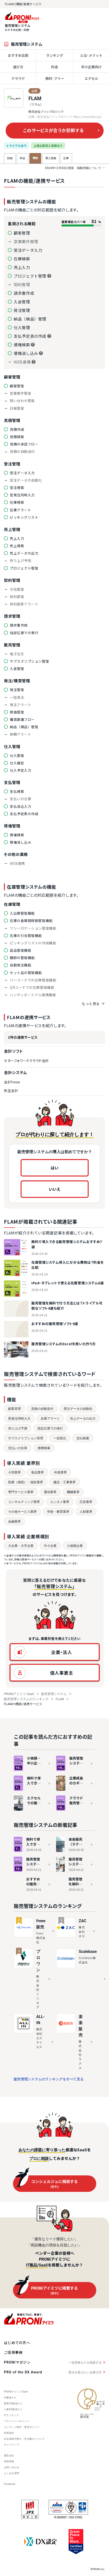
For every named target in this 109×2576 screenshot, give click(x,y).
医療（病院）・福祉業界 (25, 1482)
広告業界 (86, 1502)
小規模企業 (75, 1546)
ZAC (82, 1920)
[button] (55, 1652)
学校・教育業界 (58, 1511)
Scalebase (88, 1951)
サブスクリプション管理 (25, 1438)
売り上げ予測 (17, 1428)
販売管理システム (54, 1694)
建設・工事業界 (64, 1482)
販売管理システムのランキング (26, 1699)
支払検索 (82, 1438)
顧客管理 (14, 1409)
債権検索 (43, 1448)
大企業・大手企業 (21, 1546)
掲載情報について (75, 168)
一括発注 (59, 1438)
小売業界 (14, 1472)
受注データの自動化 (78, 1409)
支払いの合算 (17, 1448)
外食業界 (60, 1472)
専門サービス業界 (21, 1492)
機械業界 (73, 1492)
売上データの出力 (83, 1418)
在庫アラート (50, 1418)
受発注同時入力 (19, 1418)
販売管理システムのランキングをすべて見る (49, 2079)
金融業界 (14, 1521)
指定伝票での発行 (50, 1428)
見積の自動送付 (42, 1409)
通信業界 (50, 1492)
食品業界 (37, 1472)
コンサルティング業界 (24, 1502)
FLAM (34, 98)
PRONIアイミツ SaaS (19, 1694)
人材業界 (86, 1511)
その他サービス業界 (22, 1511)
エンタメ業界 (59, 1502)
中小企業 (50, 1546)
